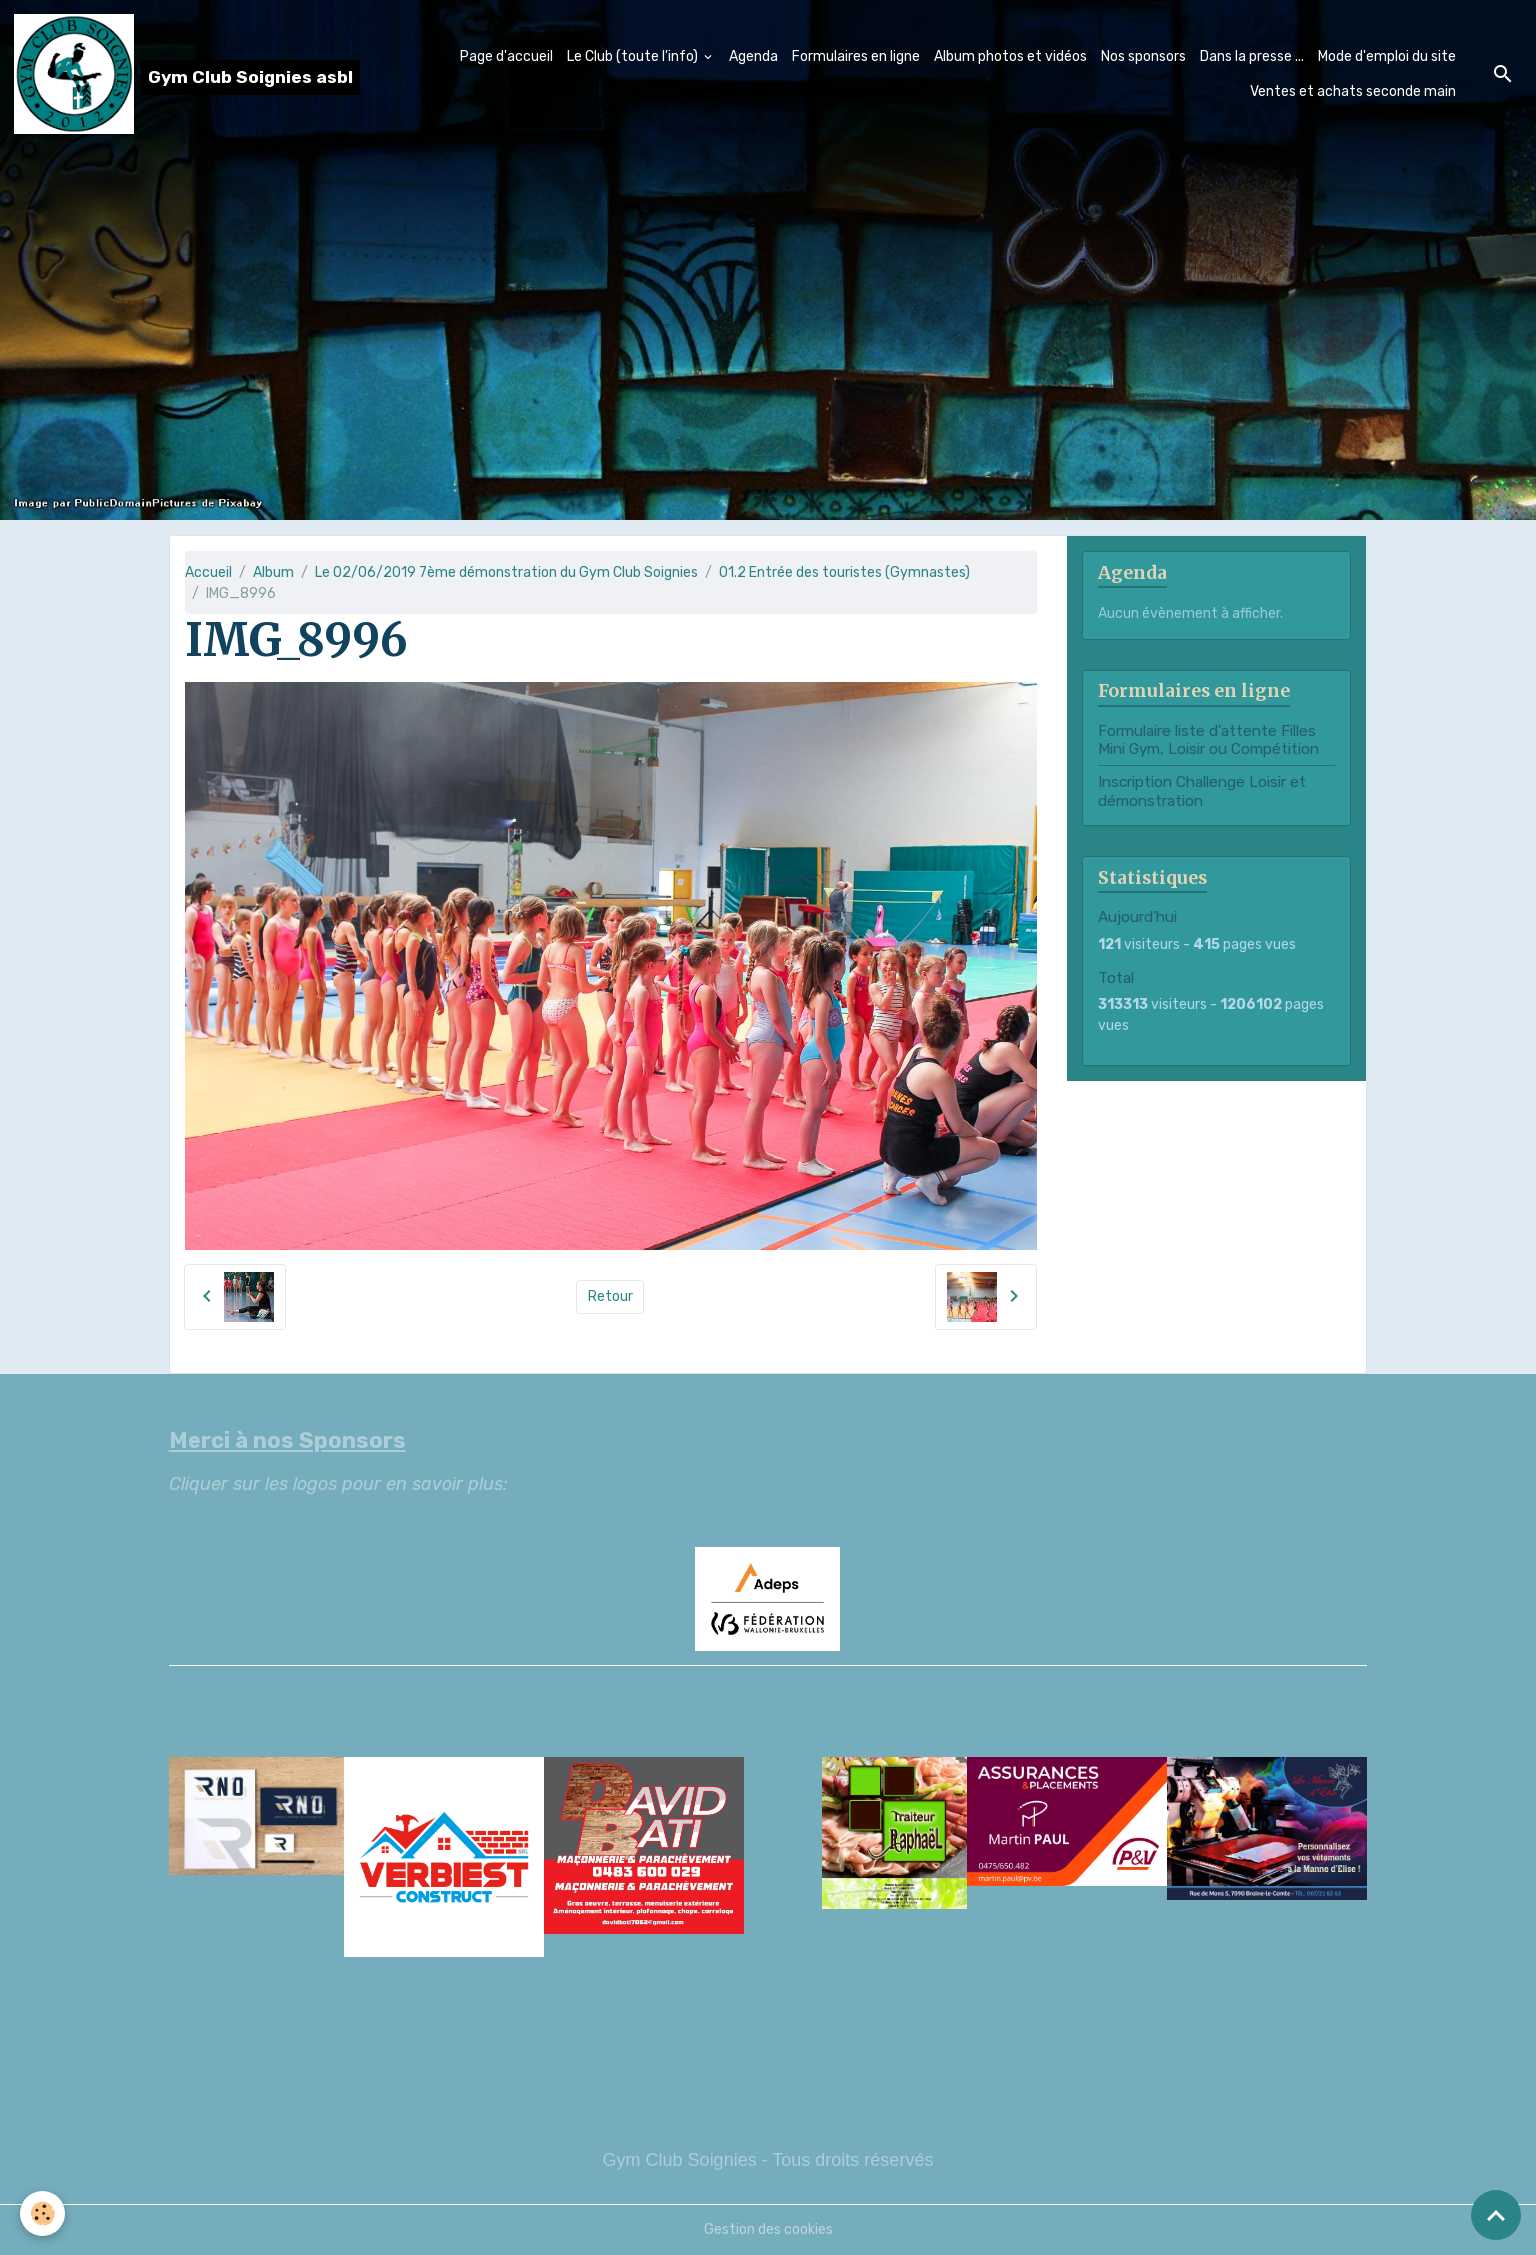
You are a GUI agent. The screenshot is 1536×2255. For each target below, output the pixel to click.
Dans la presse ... (1252, 56)
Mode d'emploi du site (1387, 56)
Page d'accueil (506, 56)
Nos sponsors (1143, 56)
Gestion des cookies (768, 2229)
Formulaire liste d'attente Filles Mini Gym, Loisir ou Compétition (1208, 740)
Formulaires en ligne (856, 56)
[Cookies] (42, 2213)
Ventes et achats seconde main (1353, 91)
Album (273, 572)
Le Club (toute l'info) (634, 56)
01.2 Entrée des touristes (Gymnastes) (844, 572)
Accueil (208, 572)
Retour (610, 1296)
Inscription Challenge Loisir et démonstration (1202, 791)
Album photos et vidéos (1010, 56)
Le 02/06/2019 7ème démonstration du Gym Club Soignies (506, 572)
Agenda (753, 56)
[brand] (172, 74)
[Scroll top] (1496, 2215)
